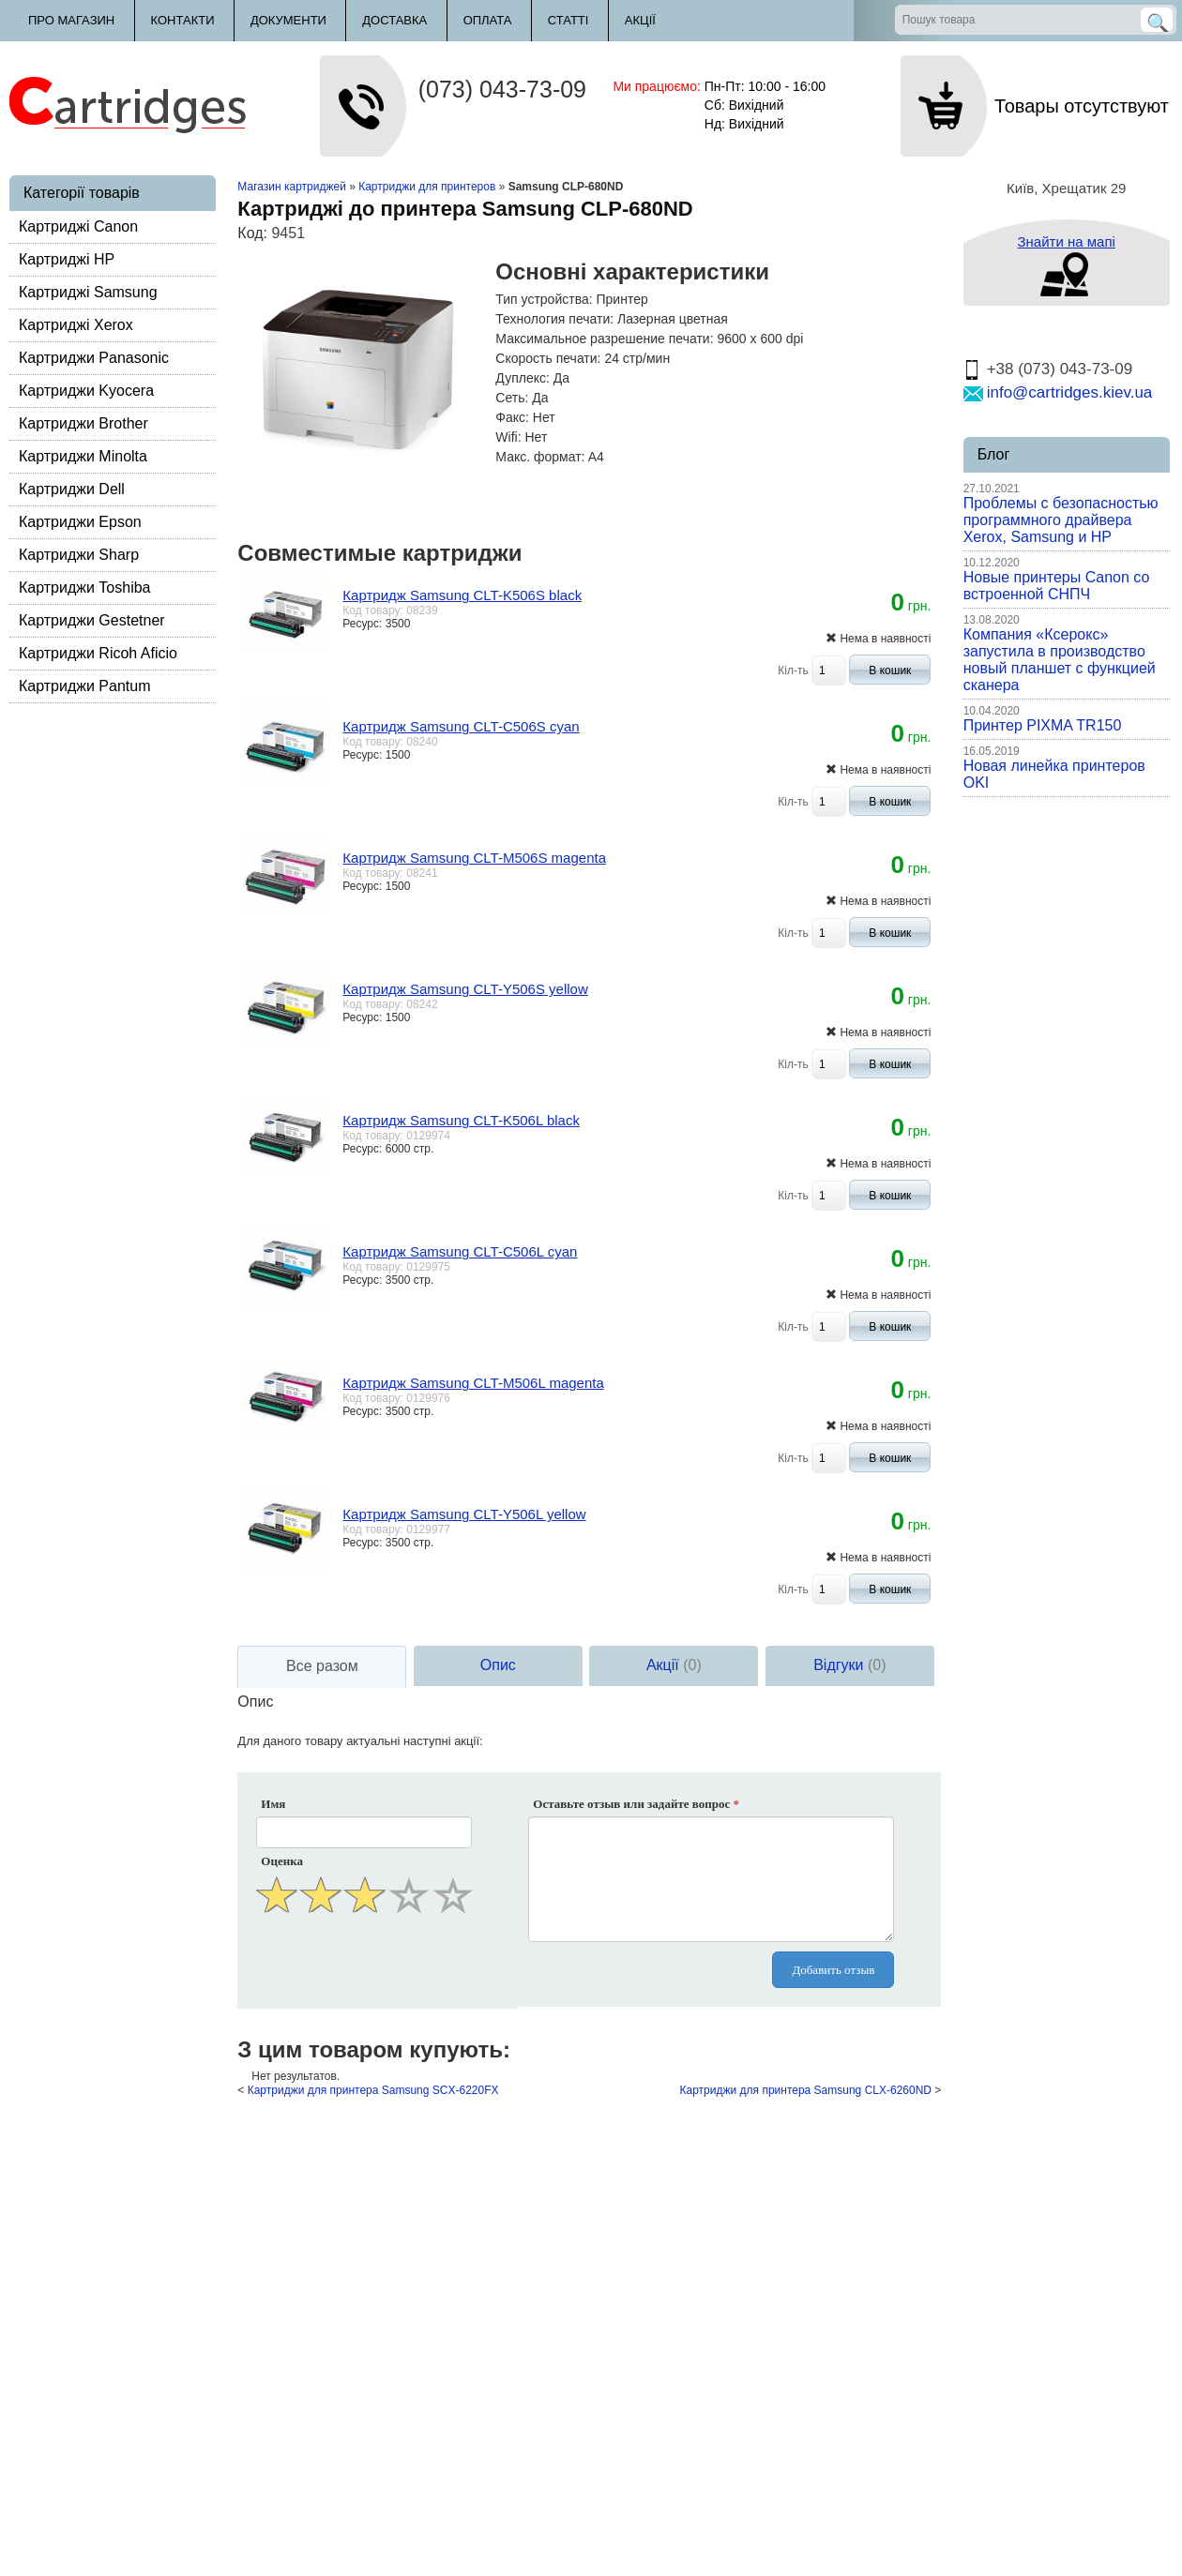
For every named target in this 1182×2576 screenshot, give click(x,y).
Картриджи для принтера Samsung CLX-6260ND (806, 2090)
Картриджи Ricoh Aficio (98, 653)
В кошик (890, 670)
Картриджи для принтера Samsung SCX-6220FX (373, 2090)
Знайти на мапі (1065, 241)
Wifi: (508, 436)
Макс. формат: (539, 456)
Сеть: (511, 397)
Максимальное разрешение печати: (604, 338)
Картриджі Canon (78, 226)
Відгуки (849, 1665)
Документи (288, 20)
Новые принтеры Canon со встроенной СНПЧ (1056, 585)
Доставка (394, 20)
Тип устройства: (543, 299)
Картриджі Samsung (88, 292)
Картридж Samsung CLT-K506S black (462, 595)
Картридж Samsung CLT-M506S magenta (474, 858)
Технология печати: (554, 318)
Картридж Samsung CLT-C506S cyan (460, 726)
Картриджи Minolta (83, 456)
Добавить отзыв (833, 1970)
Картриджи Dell (72, 489)
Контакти (183, 20)
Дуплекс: (522, 377)
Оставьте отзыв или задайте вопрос (636, 1804)
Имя (273, 1804)
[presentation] (366, 1964)
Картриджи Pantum (85, 686)
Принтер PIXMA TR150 (1042, 725)
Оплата (487, 20)
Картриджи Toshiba (85, 587)
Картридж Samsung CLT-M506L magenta (472, 1383)
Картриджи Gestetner (92, 620)
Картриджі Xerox (76, 325)
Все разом (322, 1666)
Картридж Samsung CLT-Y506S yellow (464, 989)
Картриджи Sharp (79, 555)
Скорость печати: (547, 358)
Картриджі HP (66, 259)
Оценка (282, 1861)
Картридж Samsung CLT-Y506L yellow (463, 1514)
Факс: (512, 417)
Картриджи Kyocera (86, 391)
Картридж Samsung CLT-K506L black (461, 1120)
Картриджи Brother (83, 423)
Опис (498, 1665)
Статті (568, 20)
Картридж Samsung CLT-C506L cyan (459, 1251)
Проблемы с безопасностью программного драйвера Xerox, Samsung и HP (1061, 520)
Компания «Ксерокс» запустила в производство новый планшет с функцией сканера (1059, 659)
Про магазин (71, 20)
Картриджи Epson (80, 522)
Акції (640, 20)
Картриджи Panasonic (94, 358)
